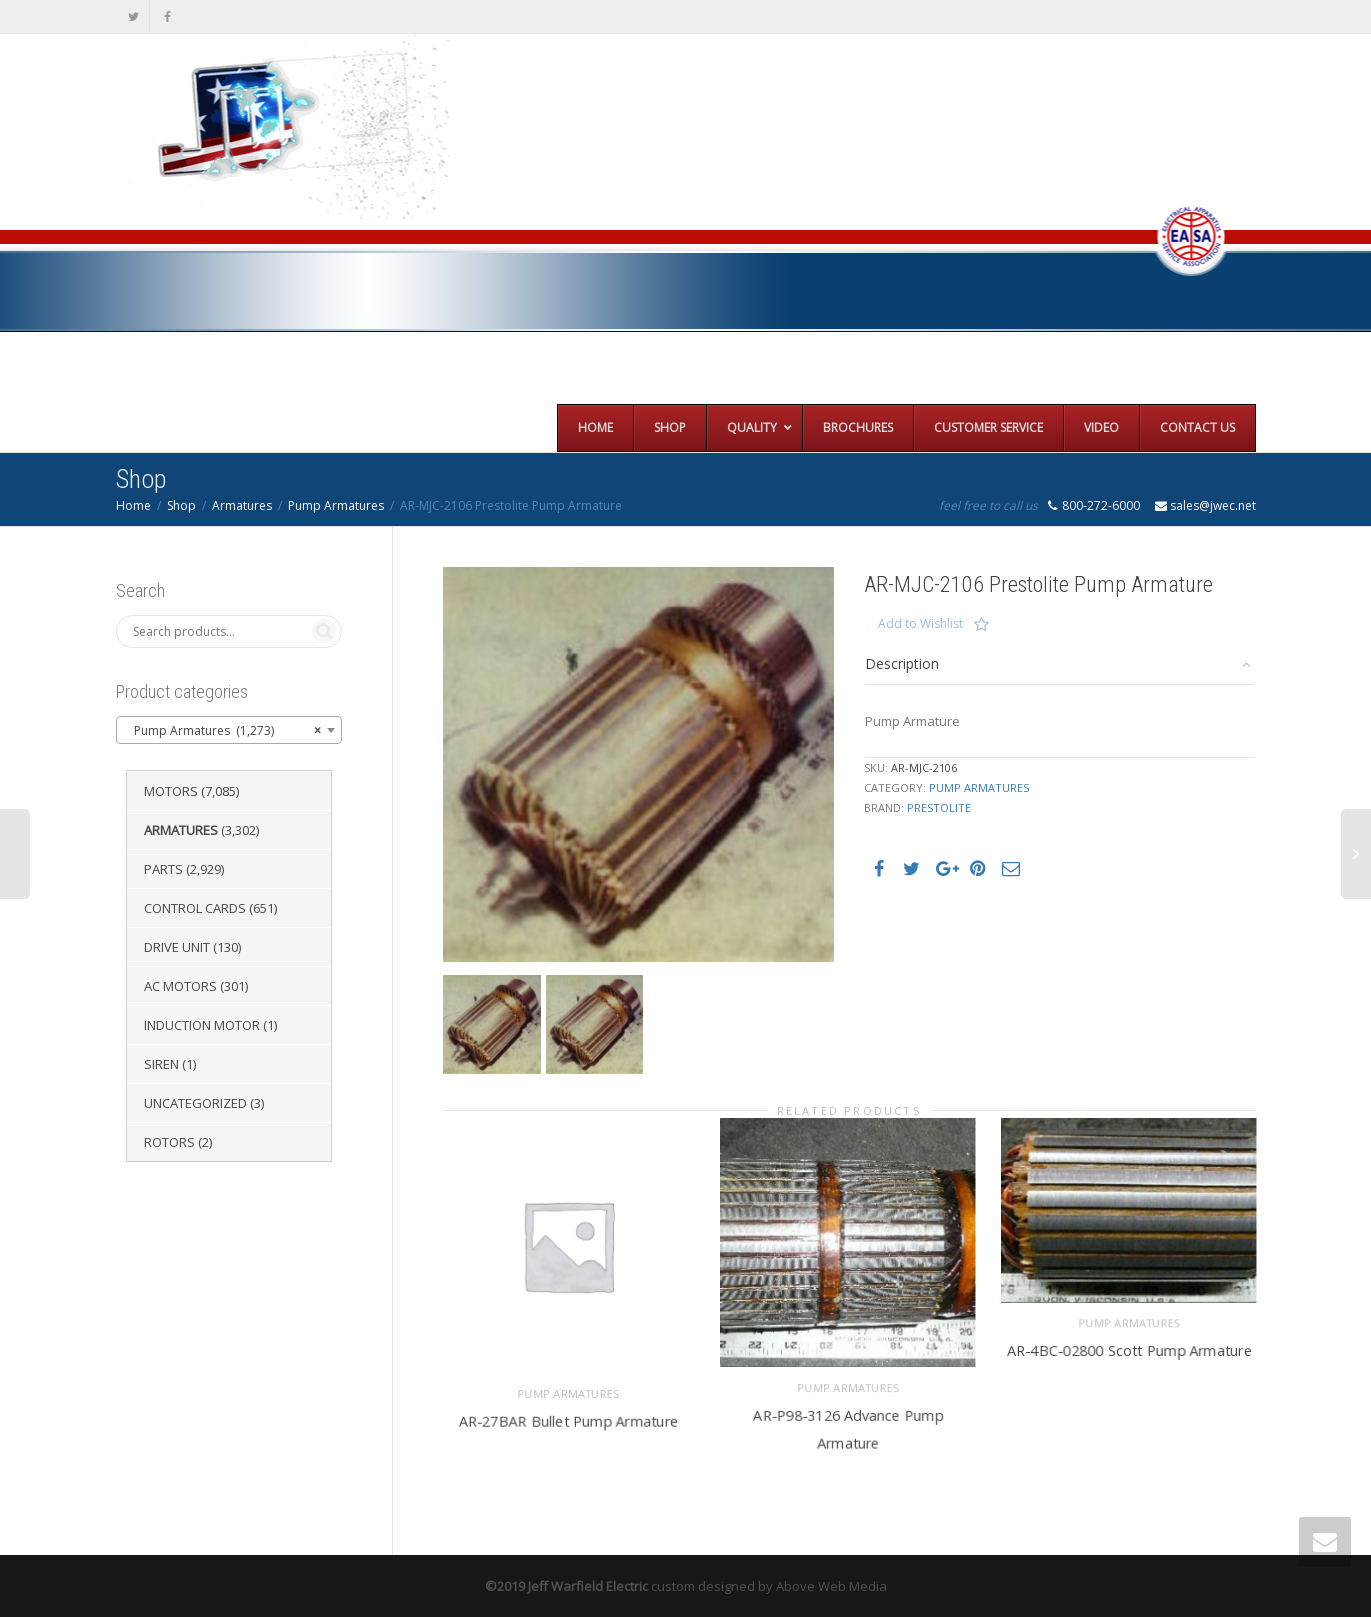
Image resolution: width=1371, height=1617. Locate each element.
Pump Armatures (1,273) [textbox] (223, 731)
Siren (161, 1064)
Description (902, 663)
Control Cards (195, 908)
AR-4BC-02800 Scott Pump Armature (1129, 1349)
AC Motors (180, 986)
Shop (181, 505)
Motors (171, 791)
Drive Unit (177, 947)
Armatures (242, 505)
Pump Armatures (336, 505)
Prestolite (939, 807)
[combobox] (229, 730)
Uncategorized (195, 1103)
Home (133, 505)
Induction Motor (202, 1025)
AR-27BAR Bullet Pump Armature (568, 1419)
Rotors (169, 1142)
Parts (163, 869)
